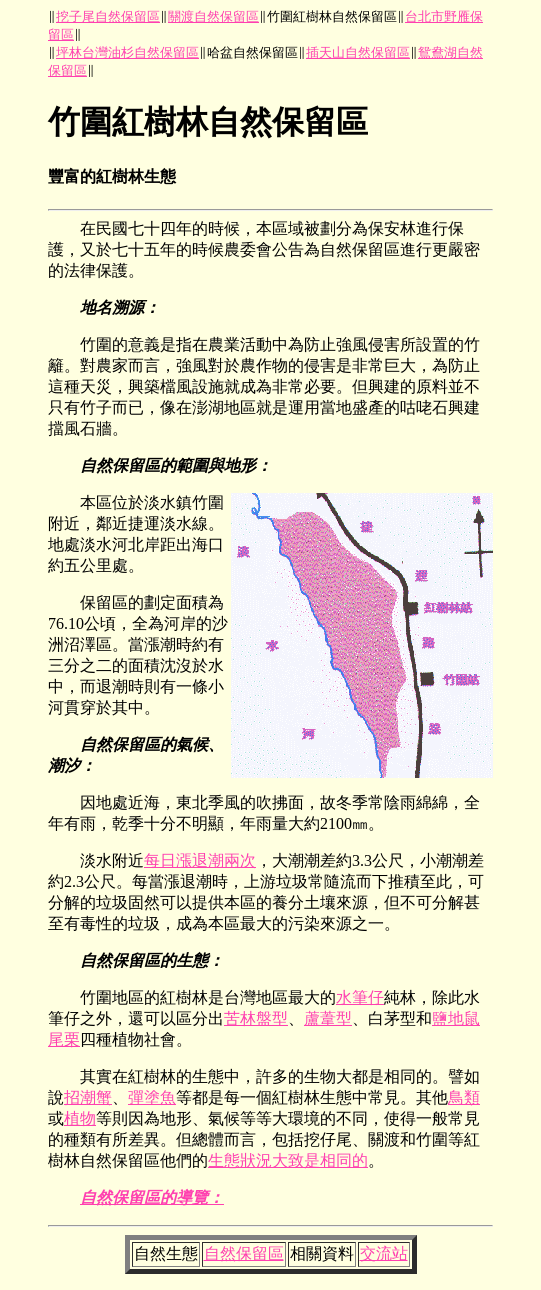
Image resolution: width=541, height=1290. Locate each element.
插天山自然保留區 (358, 52)
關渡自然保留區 (213, 16)
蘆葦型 (328, 1018)
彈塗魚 (152, 1097)
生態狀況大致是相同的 (288, 1160)
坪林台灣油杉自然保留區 (127, 52)
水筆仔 (360, 997)
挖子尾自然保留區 (108, 16)
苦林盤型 (256, 1018)
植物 (80, 1118)
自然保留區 (244, 1253)
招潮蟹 (88, 1097)
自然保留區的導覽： (152, 1197)
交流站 (384, 1253)
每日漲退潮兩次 (200, 860)
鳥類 (464, 1097)
